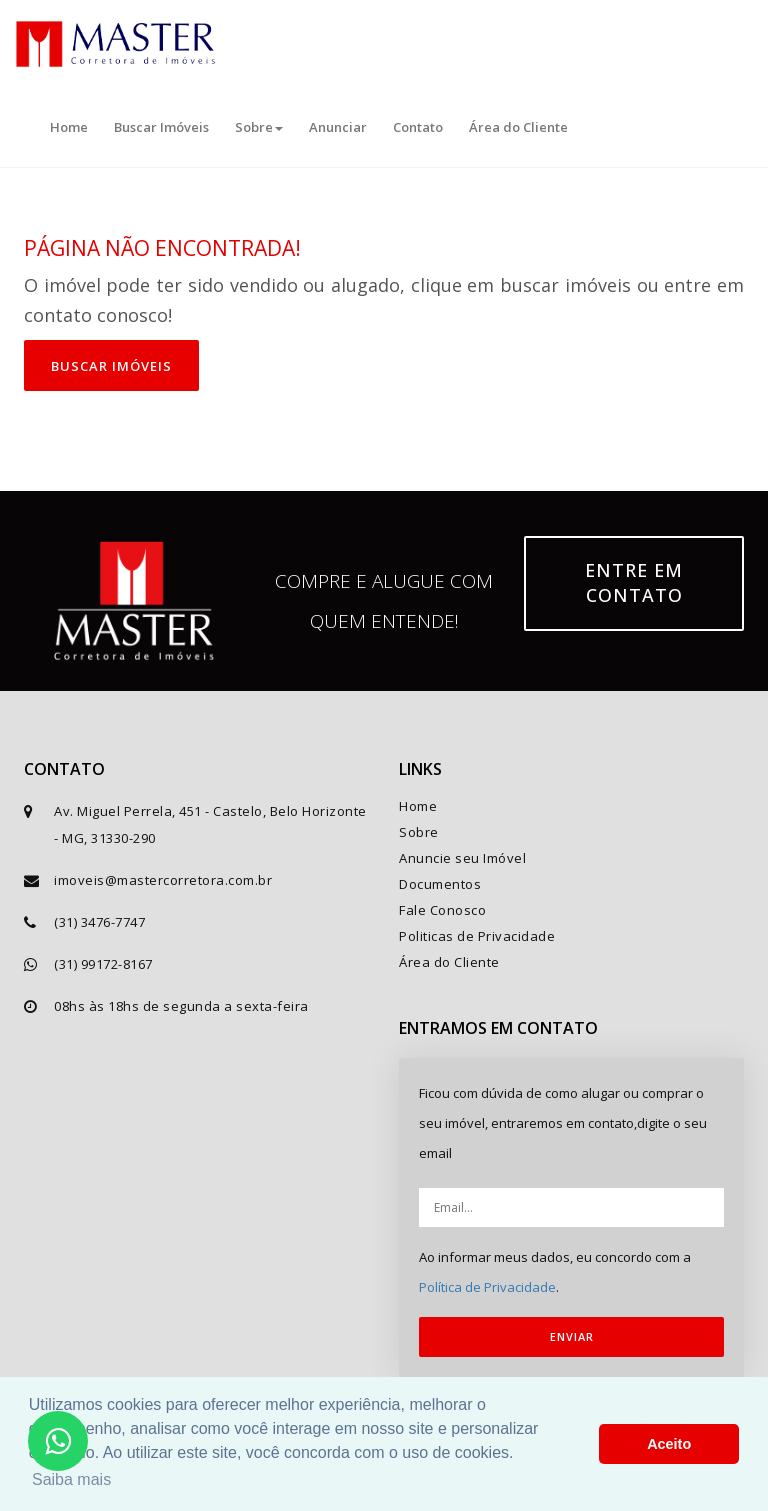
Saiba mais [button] (71, 1479)
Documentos (440, 884)
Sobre (259, 127)
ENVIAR (572, 1336)
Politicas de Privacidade (477, 936)
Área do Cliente (518, 127)
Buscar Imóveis (161, 127)
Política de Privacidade (487, 1287)
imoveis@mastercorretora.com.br (163, 880)
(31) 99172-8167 (103, 964)
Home (69, 127)
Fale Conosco (442, 910)
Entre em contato (634, 583)
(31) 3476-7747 (99, 922)
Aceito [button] (669, 1444)
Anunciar (338, 127)
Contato (418, 127)
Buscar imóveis (111, 366)
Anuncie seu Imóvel (462, 858)
